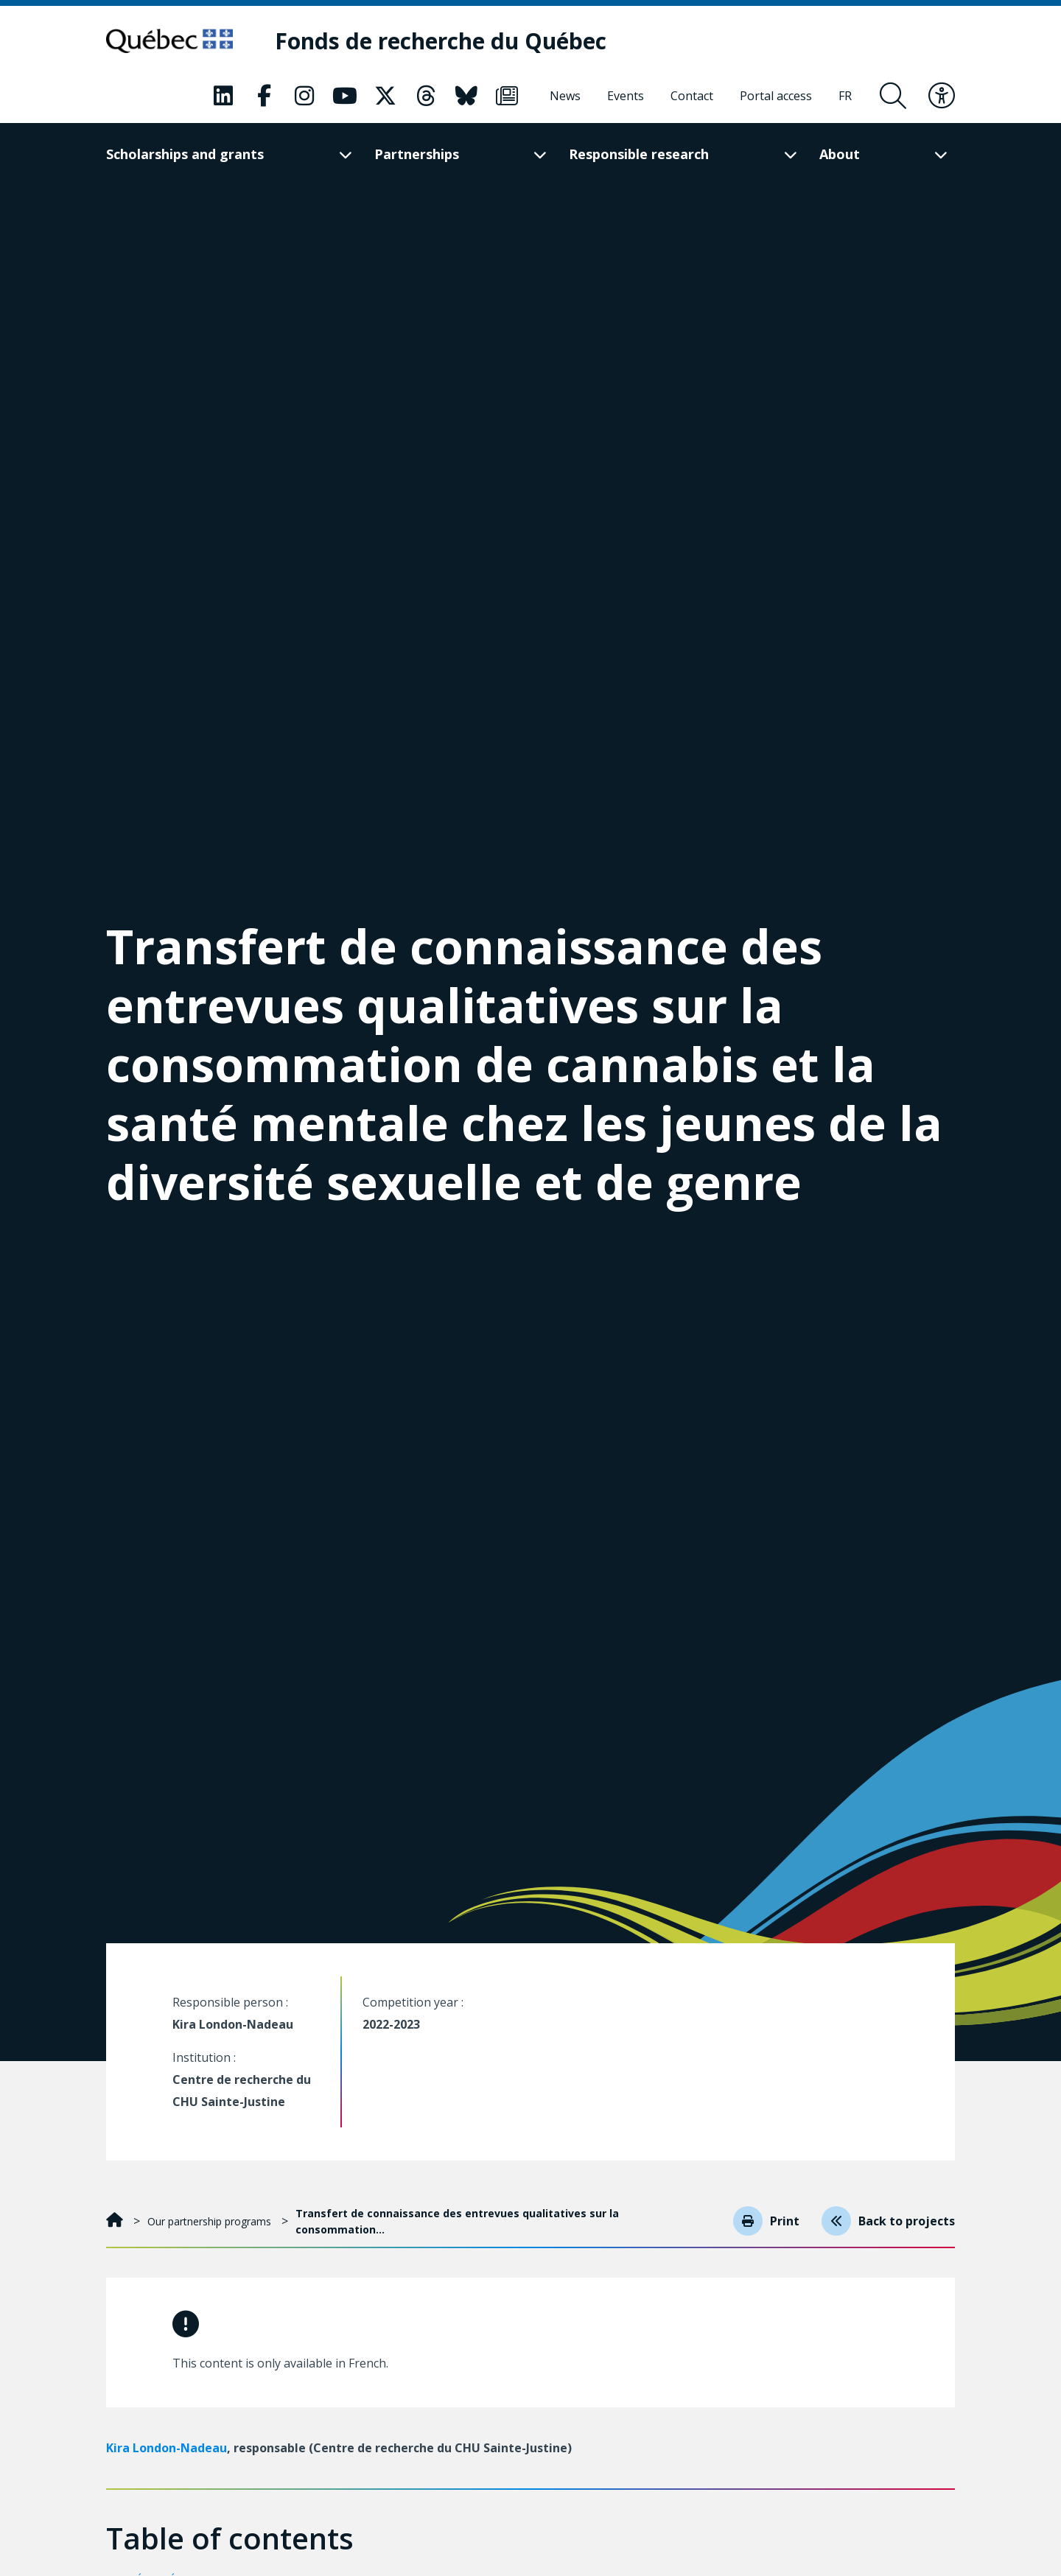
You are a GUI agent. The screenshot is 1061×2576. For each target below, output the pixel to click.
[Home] (116, 2221)
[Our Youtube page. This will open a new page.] (345, 96)
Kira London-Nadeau (166, 2448)
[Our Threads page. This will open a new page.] (426, 96)
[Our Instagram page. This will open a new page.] (304, 96)
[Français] (845, 96)
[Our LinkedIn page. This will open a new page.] (223, 96)
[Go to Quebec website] (174, 41)
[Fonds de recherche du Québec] (451, 42)
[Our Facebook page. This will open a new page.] (264, 96)
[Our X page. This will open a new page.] (385, 96)
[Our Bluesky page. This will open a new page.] (466, 96)
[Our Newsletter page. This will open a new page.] (507, 96)
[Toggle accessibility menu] (941, 96)
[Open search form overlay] (893, 96)
